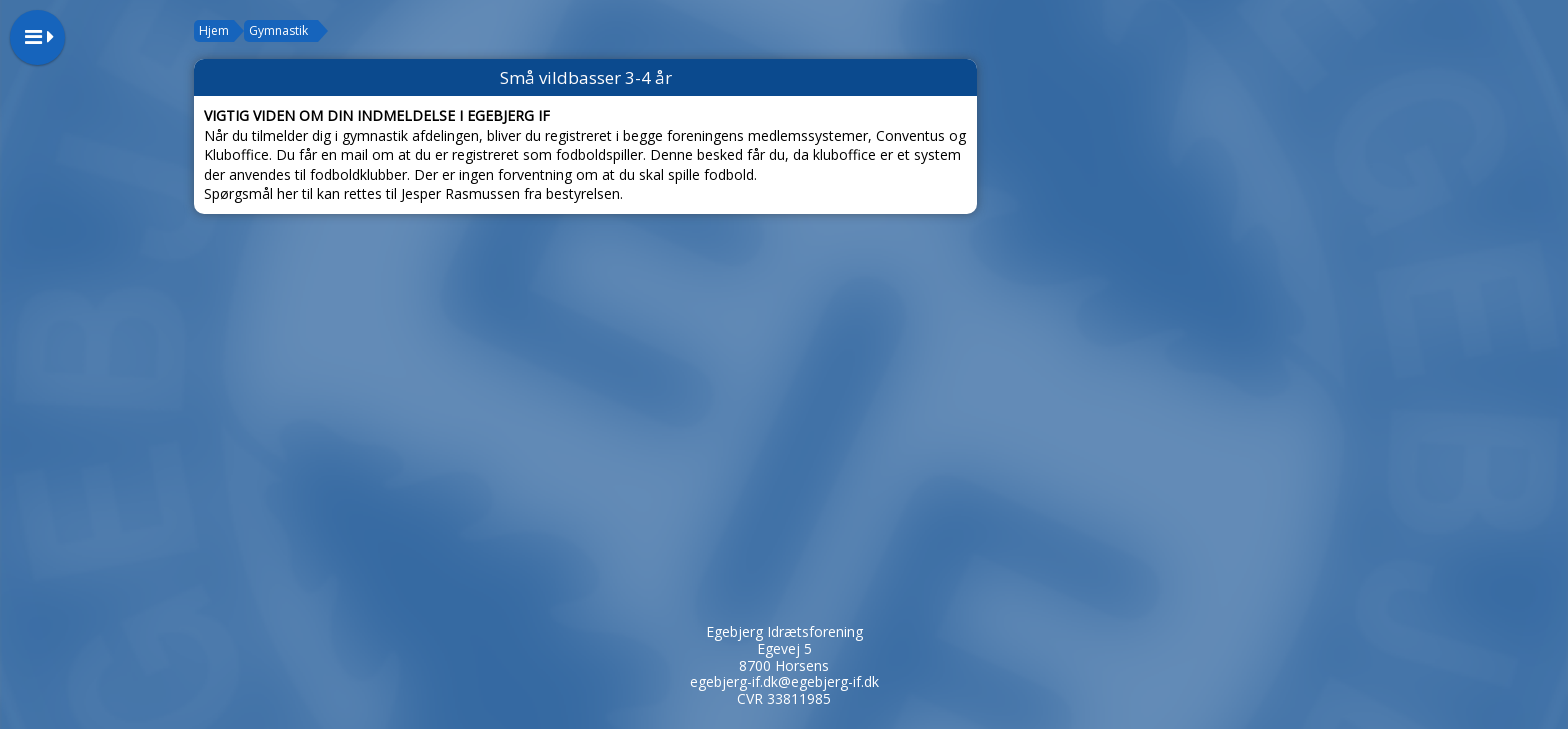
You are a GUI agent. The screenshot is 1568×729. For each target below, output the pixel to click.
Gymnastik (278, 30)
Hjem (214, 30)
